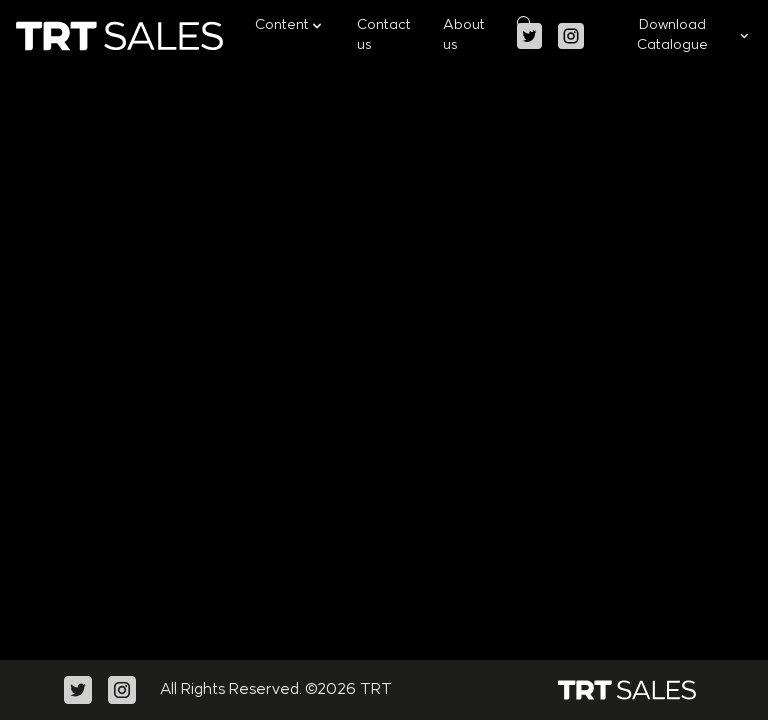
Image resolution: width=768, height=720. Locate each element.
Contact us (384, 35)
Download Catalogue (694, 35)
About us (464, 35)
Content (290, 26)
